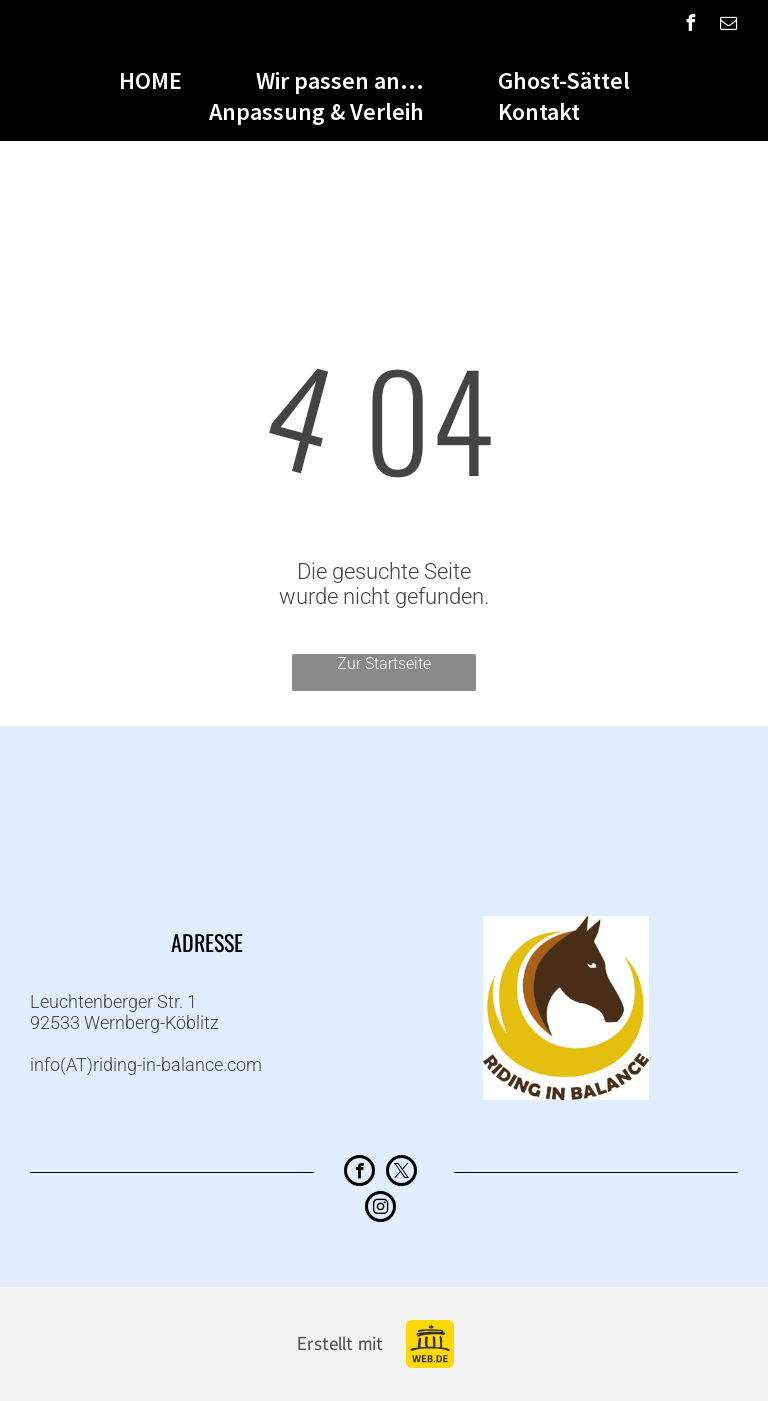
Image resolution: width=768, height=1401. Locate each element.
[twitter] (401, 1173)
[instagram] (380, 1209)
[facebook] (691, 25)
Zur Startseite (384, 663)
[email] (729, 25)
